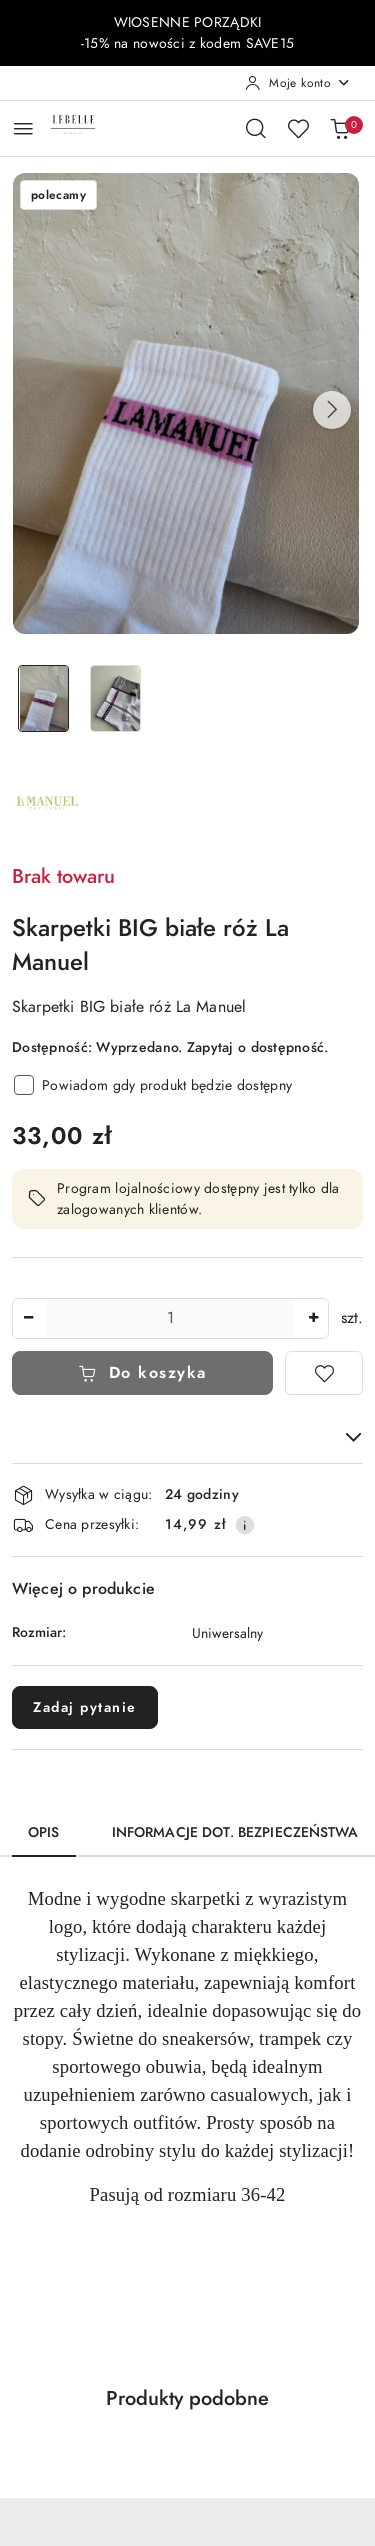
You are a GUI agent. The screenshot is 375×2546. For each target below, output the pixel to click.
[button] (332, 410)
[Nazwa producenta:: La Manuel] (47, 802)
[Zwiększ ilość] (313, 1318)
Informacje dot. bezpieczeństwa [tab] (235, 1832)
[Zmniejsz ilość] (28, 1318)
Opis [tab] (44, 1832)
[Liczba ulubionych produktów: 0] (298, 128)
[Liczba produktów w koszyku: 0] (340, 128)
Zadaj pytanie (85, 1707)
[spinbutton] (170, 1318)
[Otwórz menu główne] (23, 128)
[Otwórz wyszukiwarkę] (256, 128)
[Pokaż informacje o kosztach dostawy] (245, 1525)
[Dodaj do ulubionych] (324, 1373)
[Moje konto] (298, 83)
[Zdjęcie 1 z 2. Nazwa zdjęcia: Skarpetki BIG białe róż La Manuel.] (44, 698)
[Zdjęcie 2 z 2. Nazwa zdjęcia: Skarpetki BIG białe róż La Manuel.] (116, 698)
